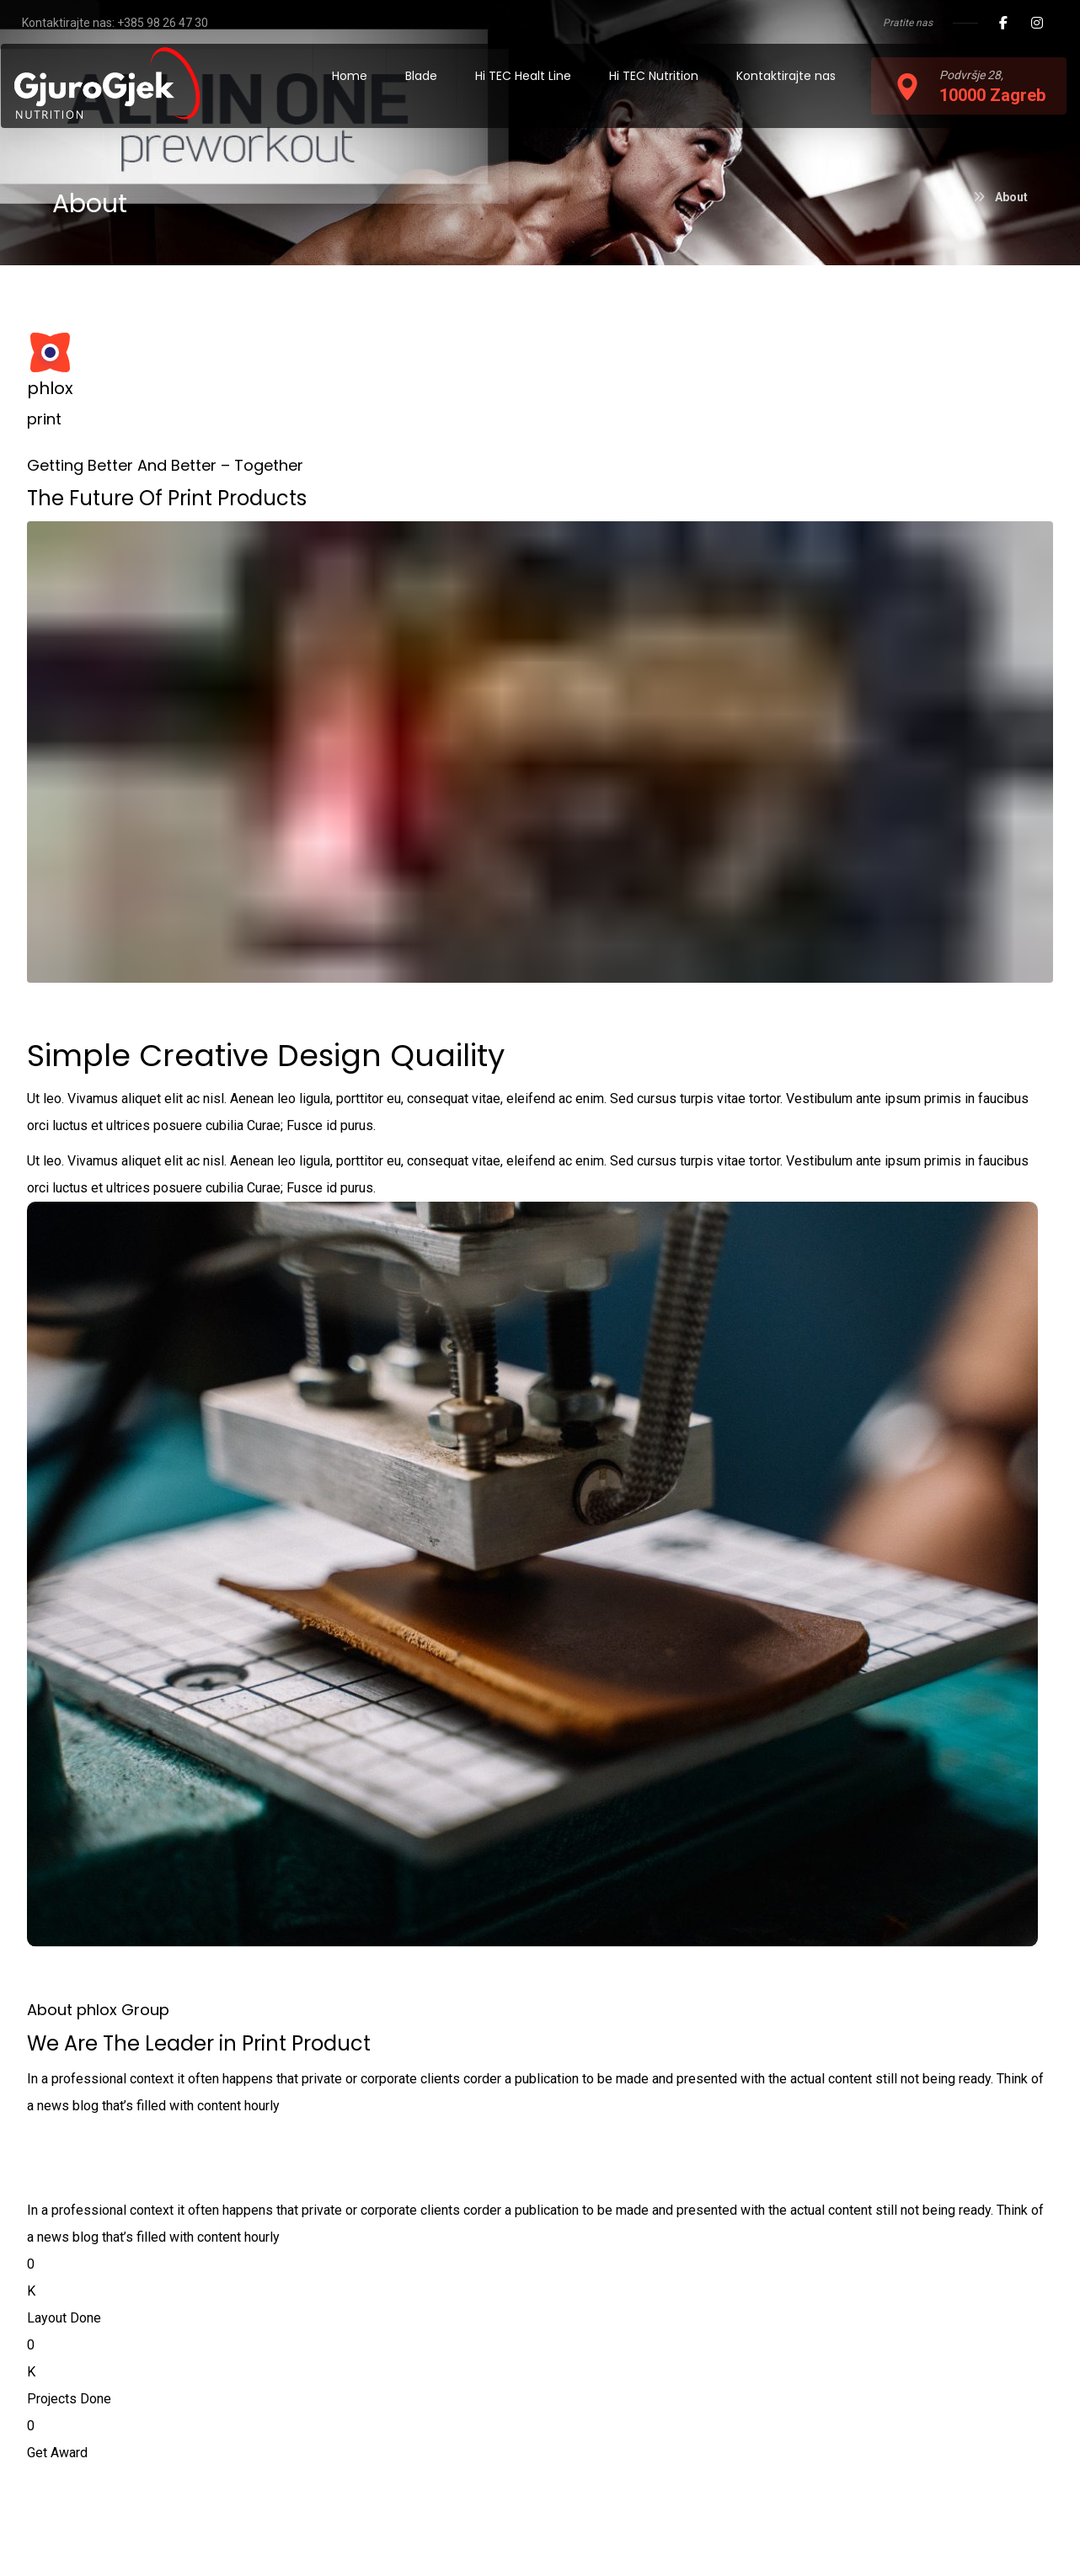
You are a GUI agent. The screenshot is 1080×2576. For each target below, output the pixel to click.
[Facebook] (1003, 22)
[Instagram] (1037, 22)
